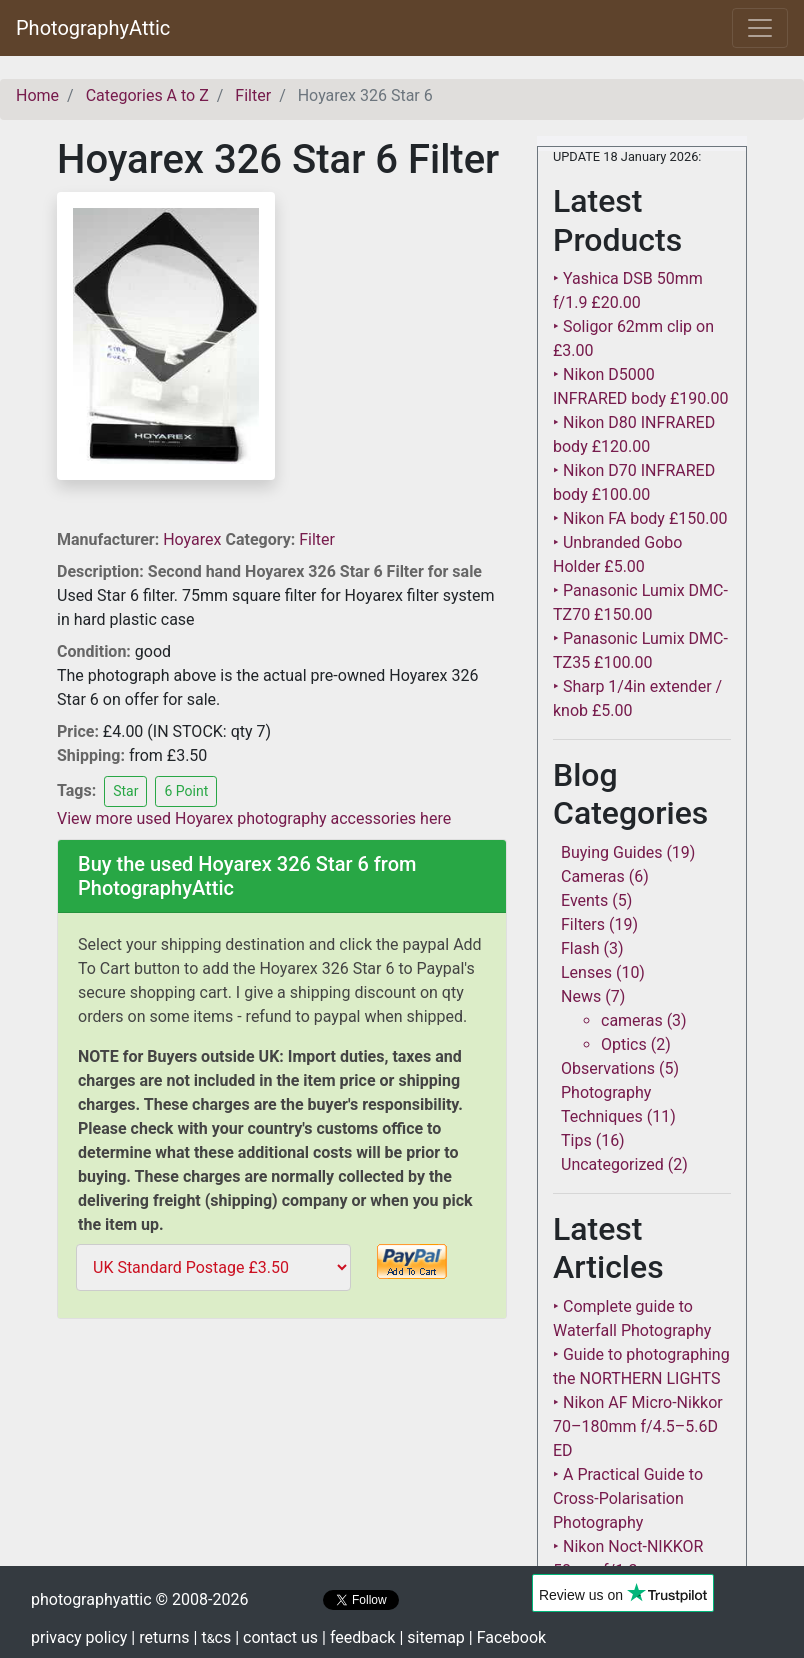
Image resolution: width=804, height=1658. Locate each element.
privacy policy (79, 1637)
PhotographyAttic (93, 28)
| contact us (276, 1637)
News (581, 996)
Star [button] (125, 791)
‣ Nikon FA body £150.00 (640, 518)
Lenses (586, 972)
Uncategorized (612, 1164)
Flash (580, 948)
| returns (160, 1637)
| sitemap (431, 1637)
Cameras (593, 876)
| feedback (358, 1637)
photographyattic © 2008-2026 (139, 1599)
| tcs (213, 1637)
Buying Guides (611, 852)
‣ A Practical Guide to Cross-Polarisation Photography (628, 1498)
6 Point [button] (186, 791)
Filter (317, 539)
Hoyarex (194, 539)
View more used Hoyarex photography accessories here (254, 818)
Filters (583, 924)
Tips (576, 1140)
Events (584, 900)
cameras (632, 1020)
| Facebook (507, 1637)
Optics (624, 1044)
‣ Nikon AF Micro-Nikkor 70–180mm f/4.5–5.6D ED (638, 1426)
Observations (608, 1068)
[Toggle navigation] (760, 28)
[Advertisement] (282, 1467)
